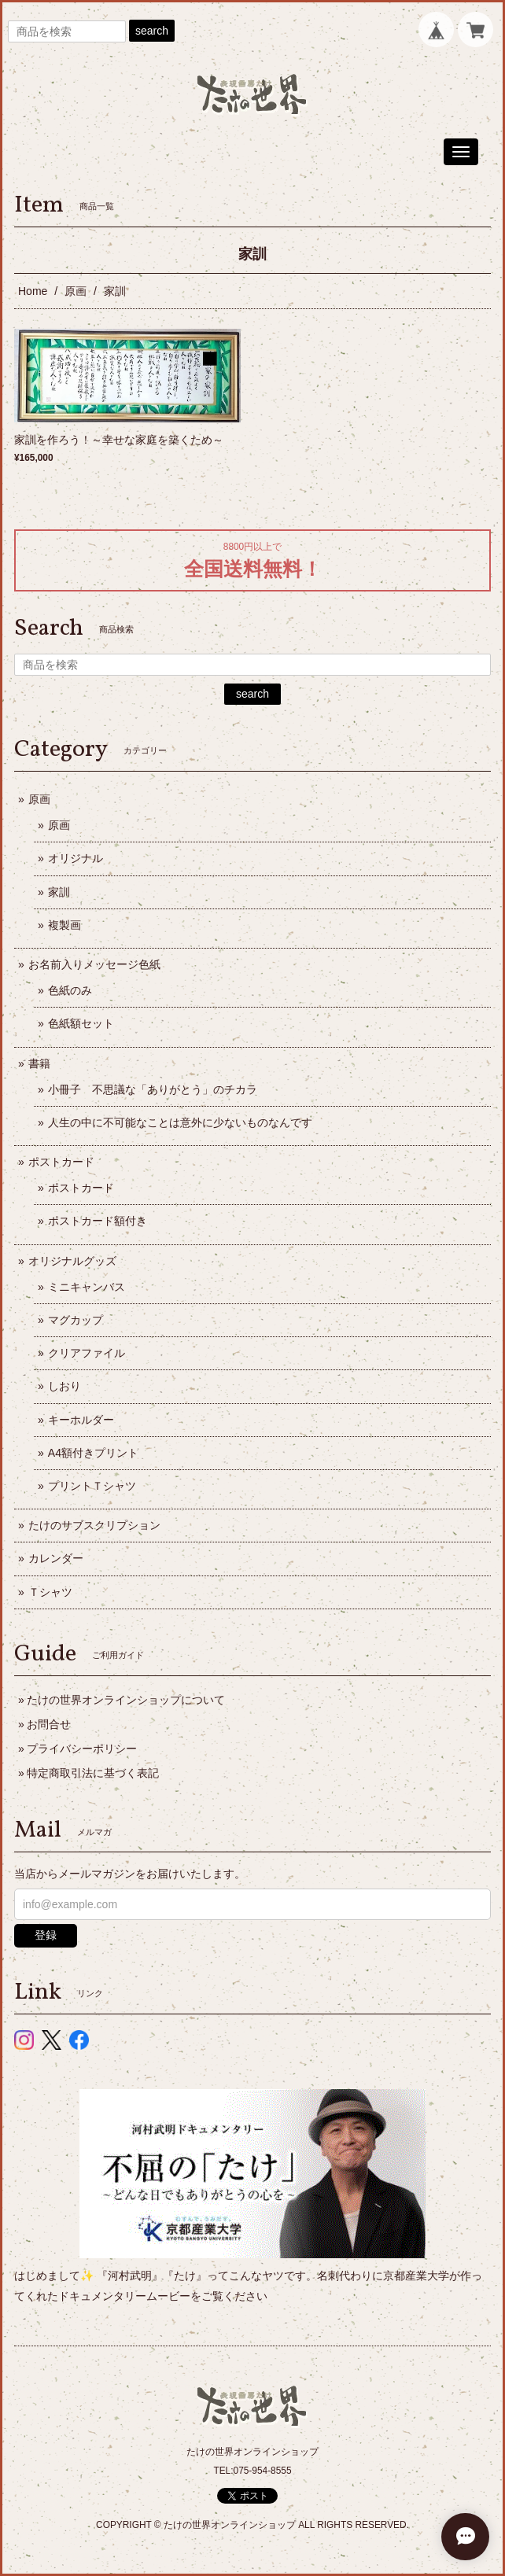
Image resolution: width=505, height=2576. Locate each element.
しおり (64, 1386)
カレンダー (55, 1558)
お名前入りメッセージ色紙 (94, 964)
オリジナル (75, 858)
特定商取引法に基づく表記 (93, 1773)
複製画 (64, 925)
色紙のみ (70, 990)
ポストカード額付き (97, 1220)
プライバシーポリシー (82, 1748)
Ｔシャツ (50, 1592)
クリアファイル (86, 1353)
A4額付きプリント (93, 1452)
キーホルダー (81, 1419)
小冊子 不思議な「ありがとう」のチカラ (152, 1089)
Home (32, 291)
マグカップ (75, 1320)
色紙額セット (81, 1023)
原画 (76, 291)
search (151, 30)
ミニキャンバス (86, 1287)
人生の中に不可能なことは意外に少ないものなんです (180, 1122)
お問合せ (49, 1724)
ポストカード (61, 1161)
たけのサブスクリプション (94, 1525)
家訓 (59, 892)
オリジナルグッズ (72, 1261)
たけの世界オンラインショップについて (126, 1699)
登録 (46, 1935)
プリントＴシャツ (92, 1486)
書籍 (39, 1063)
